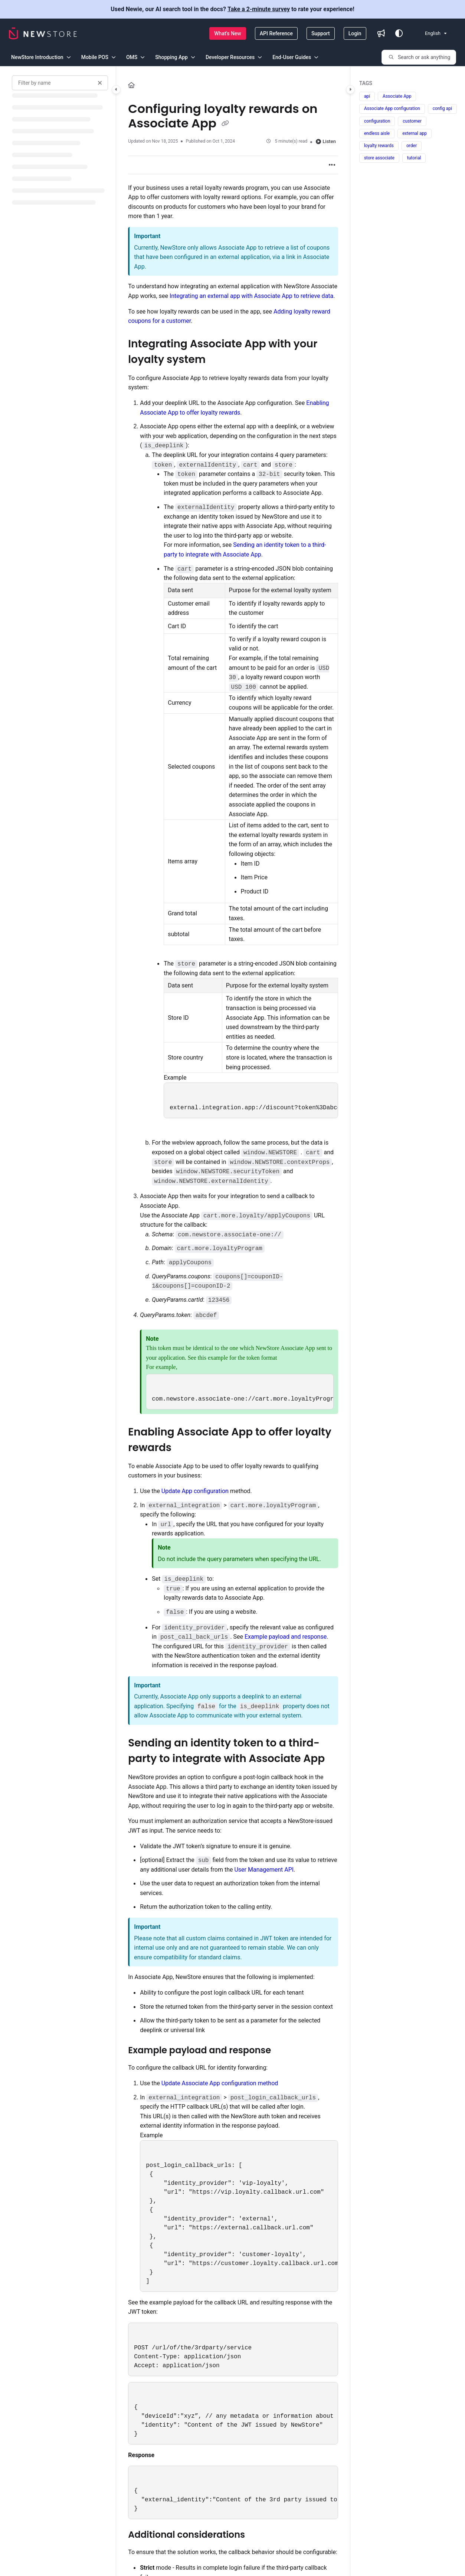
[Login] (355, 33)
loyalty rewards (379, 145)
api (367, 96)
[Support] (321, 33)
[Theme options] (399, 33)
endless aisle (377, 133)
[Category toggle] (116, 89)
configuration (377, 121)
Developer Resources (230, 57)
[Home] (131, 85)
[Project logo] (43, 33)
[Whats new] (381, 33)
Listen (326, 141)
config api (442, 108)
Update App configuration (195, 1491)
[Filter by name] (60, 82)
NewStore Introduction (37, 57)
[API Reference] (276, 33)
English (428, 33)
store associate (379, 157)
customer (412, 121)
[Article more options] (332, 165)
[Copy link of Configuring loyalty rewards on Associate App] (225, 124)
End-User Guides (291, 57)
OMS (131, 57)
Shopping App (171, 57)
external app (414, 133)
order (411, 145)
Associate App (397, 96)
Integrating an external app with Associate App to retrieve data (251, 295)
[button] (419, 57)
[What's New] (227, 33)
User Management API (264, 1869)
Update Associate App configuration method (219, 2083)
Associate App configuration (392, 108)
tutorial (414, 157)
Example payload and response (286, 1636)
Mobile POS (94, 57)
